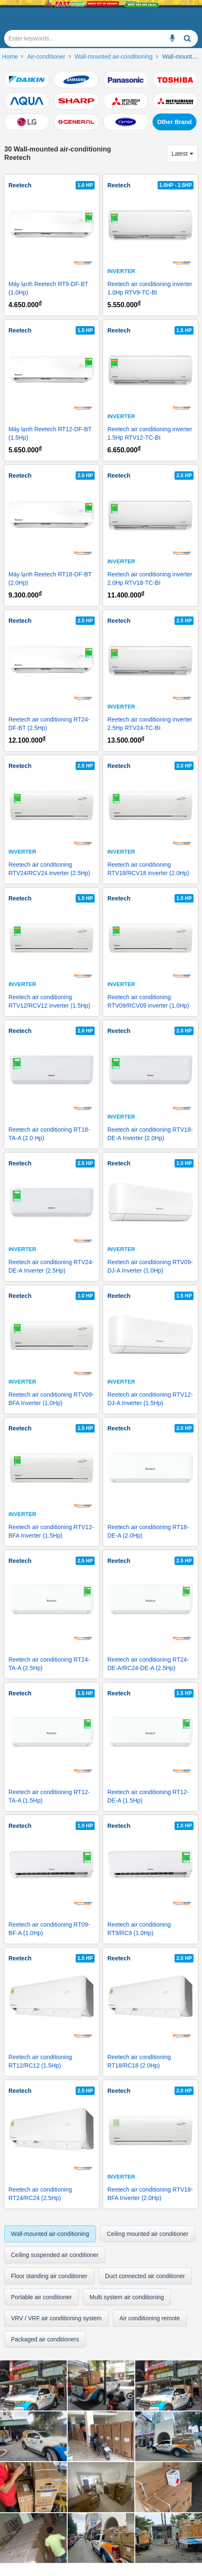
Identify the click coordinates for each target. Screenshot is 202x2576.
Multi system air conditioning (127, 2297)
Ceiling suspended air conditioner (54, 2255)
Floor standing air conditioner (49, 2276)
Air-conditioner (46, 56)
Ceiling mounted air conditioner (147, 2233)
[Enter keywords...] (172, 38)
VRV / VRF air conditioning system (56, 2318)
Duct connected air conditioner (145, 2276)
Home (10, 56)
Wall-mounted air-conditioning (113, 56)
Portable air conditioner (41, 2297)
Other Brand (174, 122)
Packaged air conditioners (45, 2339)
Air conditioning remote (150, 2318)
